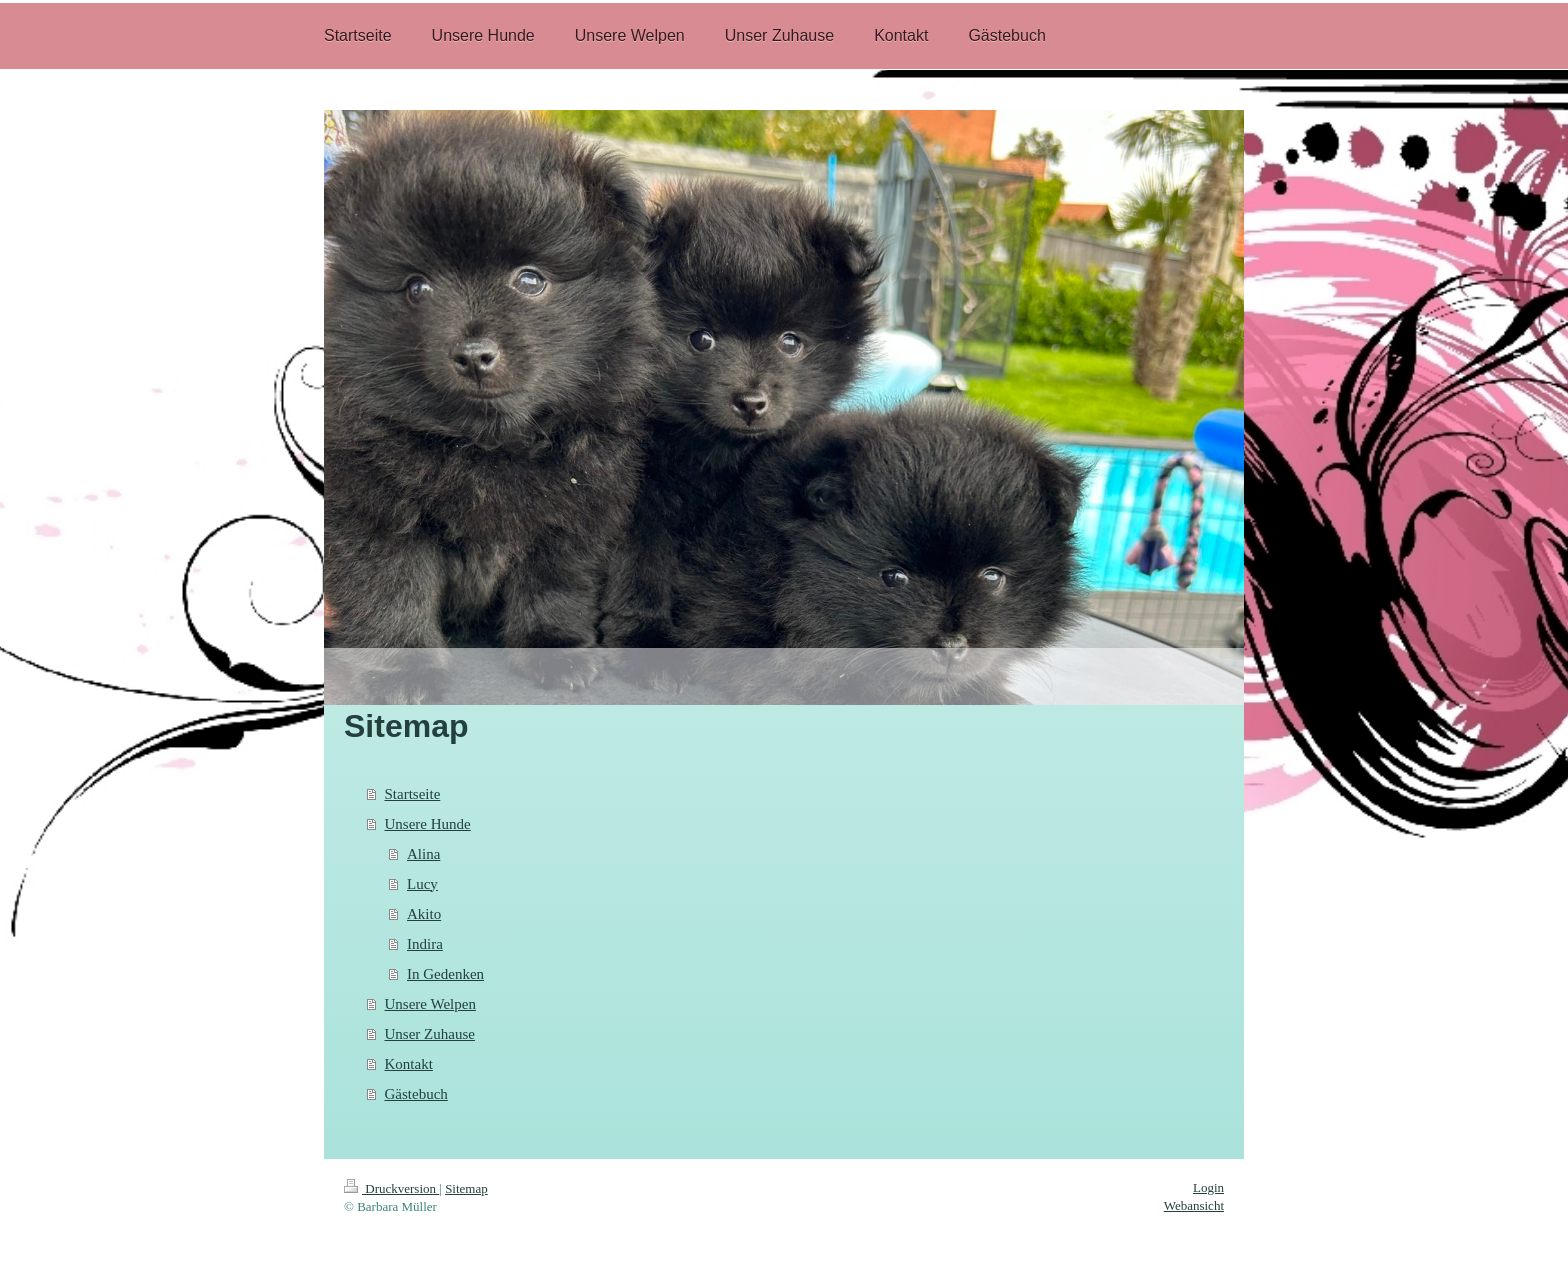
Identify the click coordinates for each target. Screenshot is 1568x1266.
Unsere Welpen (430, 1004)
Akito (424, 914)
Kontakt (409, 1064)
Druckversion (391, 1188)
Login (1208, 1187)
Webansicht (1194, 1205)
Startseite (413, 794)
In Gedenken (445, 974)
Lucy (422, 884)
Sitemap (466, 1188)
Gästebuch (416, 1094)
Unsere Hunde (428, 824)
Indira (425, 944)
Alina (423, 854)
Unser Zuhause (430, 1034)
